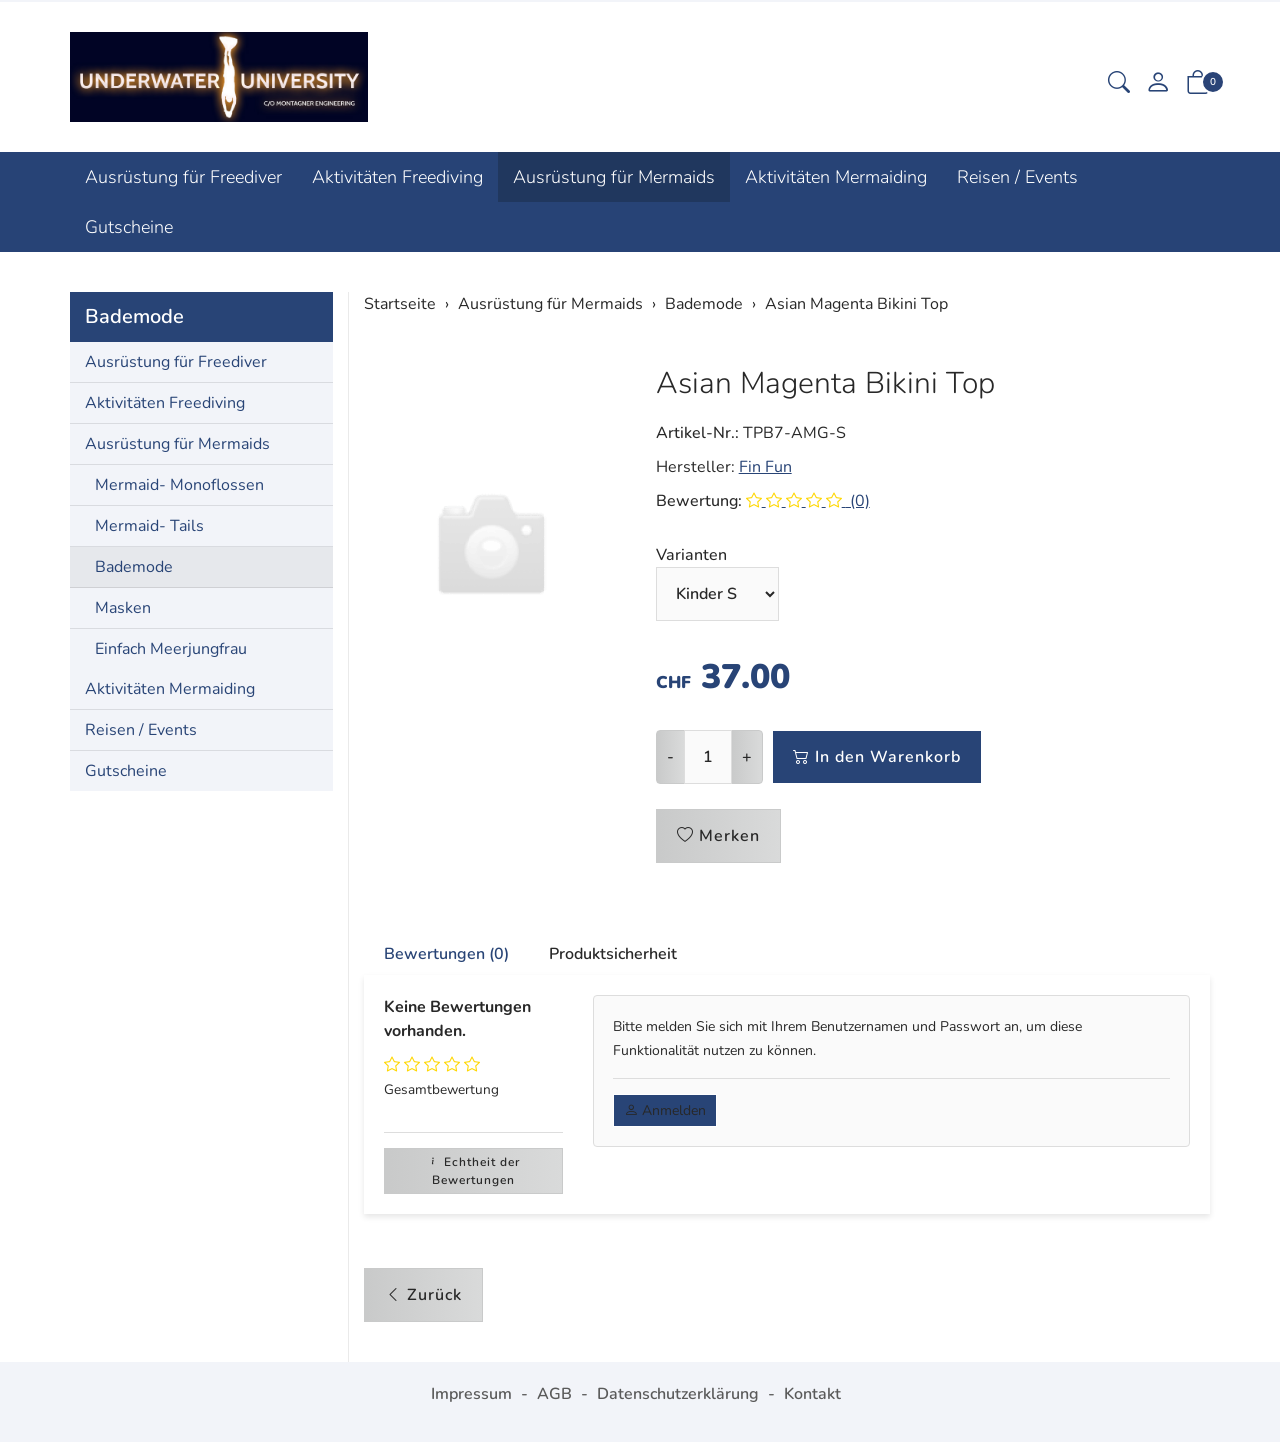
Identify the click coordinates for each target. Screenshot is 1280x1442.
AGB (554, 1394)
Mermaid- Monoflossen (179, 485)
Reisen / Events (1017, 177)
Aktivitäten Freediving (397, 177)
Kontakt (812, 1394)
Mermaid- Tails (149, 526)
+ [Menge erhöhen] (747, 757)
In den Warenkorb (877, 757)
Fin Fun (765, 467)
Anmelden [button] (665, 1110)
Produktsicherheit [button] (613, 954)
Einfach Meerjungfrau (171, 649)
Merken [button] (718, 836)
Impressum (471, 1394)
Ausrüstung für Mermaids (614, 177)
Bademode (134, 316)
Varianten (691, 555)
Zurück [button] (423, 1295)
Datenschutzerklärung (678, 1394)
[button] (1119, 84)
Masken (123, 608)
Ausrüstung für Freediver (183, 177)
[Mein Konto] (1158, 84)
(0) (808, 501)
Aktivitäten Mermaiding (836, 177)
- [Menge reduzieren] (670, 757)
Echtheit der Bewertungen (473, 1171)
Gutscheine (129, 227)
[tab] (436, 954)
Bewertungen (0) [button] (446, 954)
